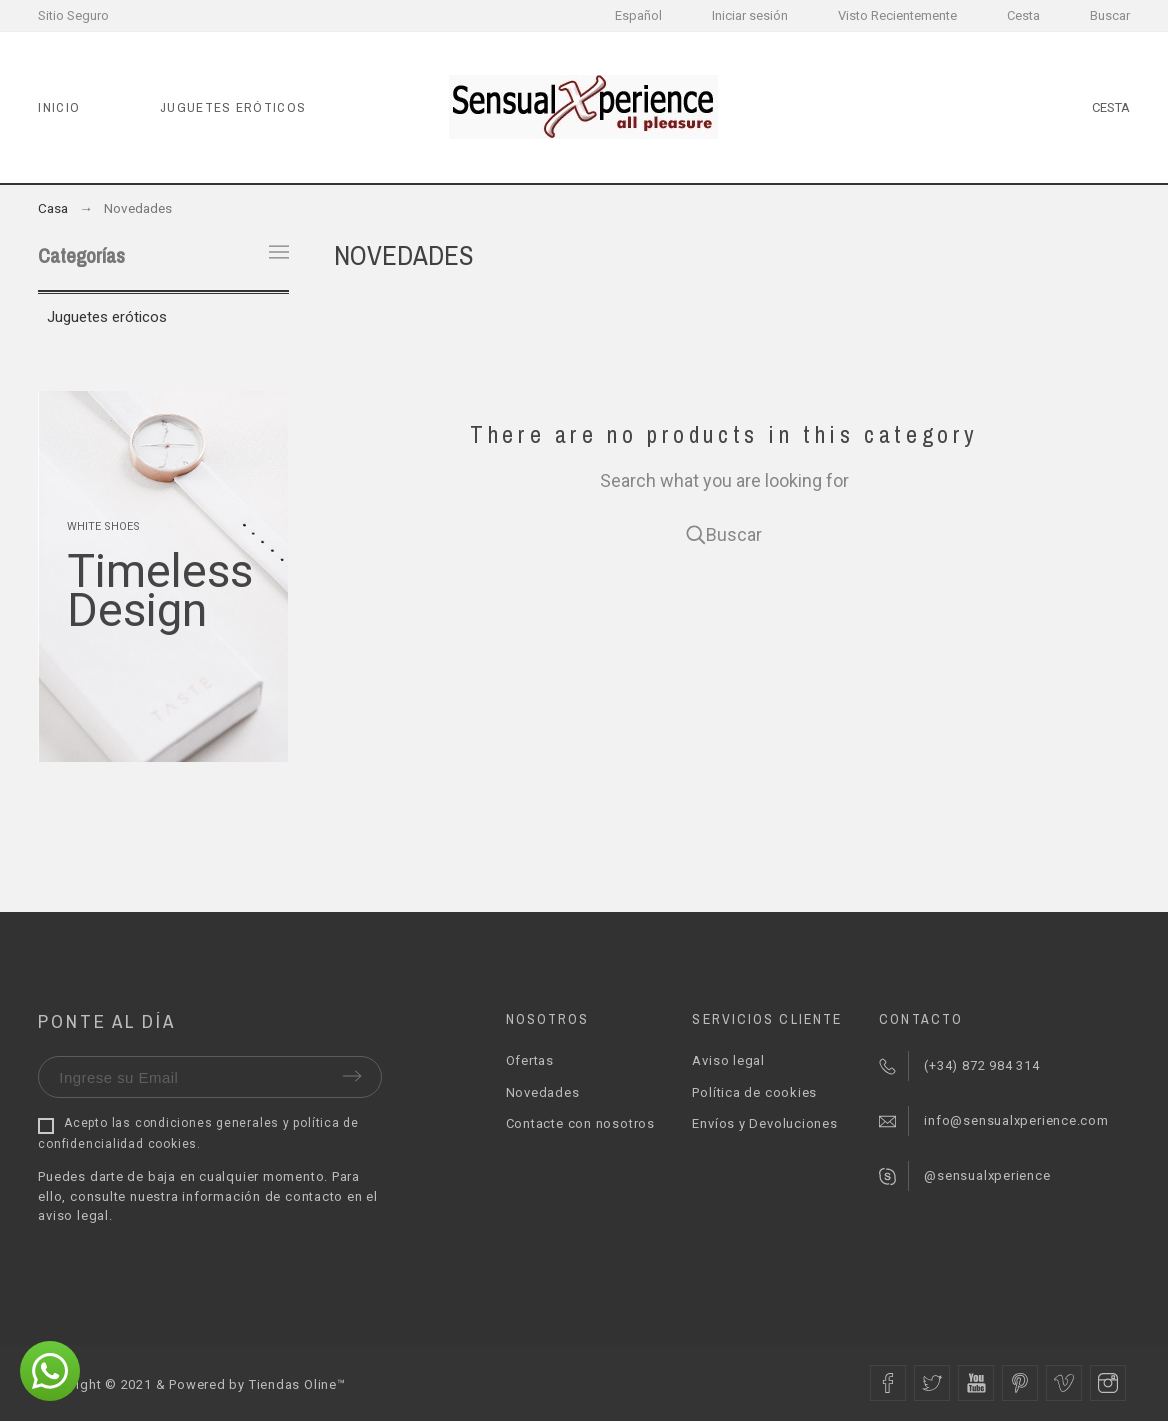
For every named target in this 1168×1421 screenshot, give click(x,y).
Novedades (543, 1092)
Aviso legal (728, 1060)
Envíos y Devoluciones (764, 1123)
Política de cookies (754, 1092)
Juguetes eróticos (107, 317)
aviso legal (73, 1215)
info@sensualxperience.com (1016, 1120)
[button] (50, 1371)
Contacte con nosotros (580, 1123)
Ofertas (530, 1060)
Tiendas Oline (293, 1384)
